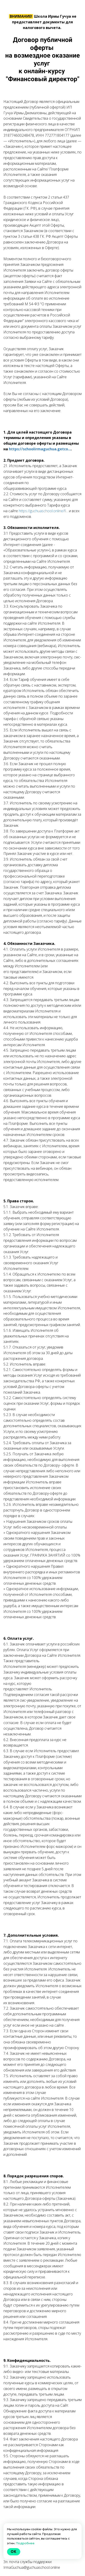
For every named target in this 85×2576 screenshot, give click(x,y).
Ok (14, 2551)
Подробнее (25, 2543)
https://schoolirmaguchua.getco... (40, 448)
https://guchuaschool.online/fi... (43, 510)
